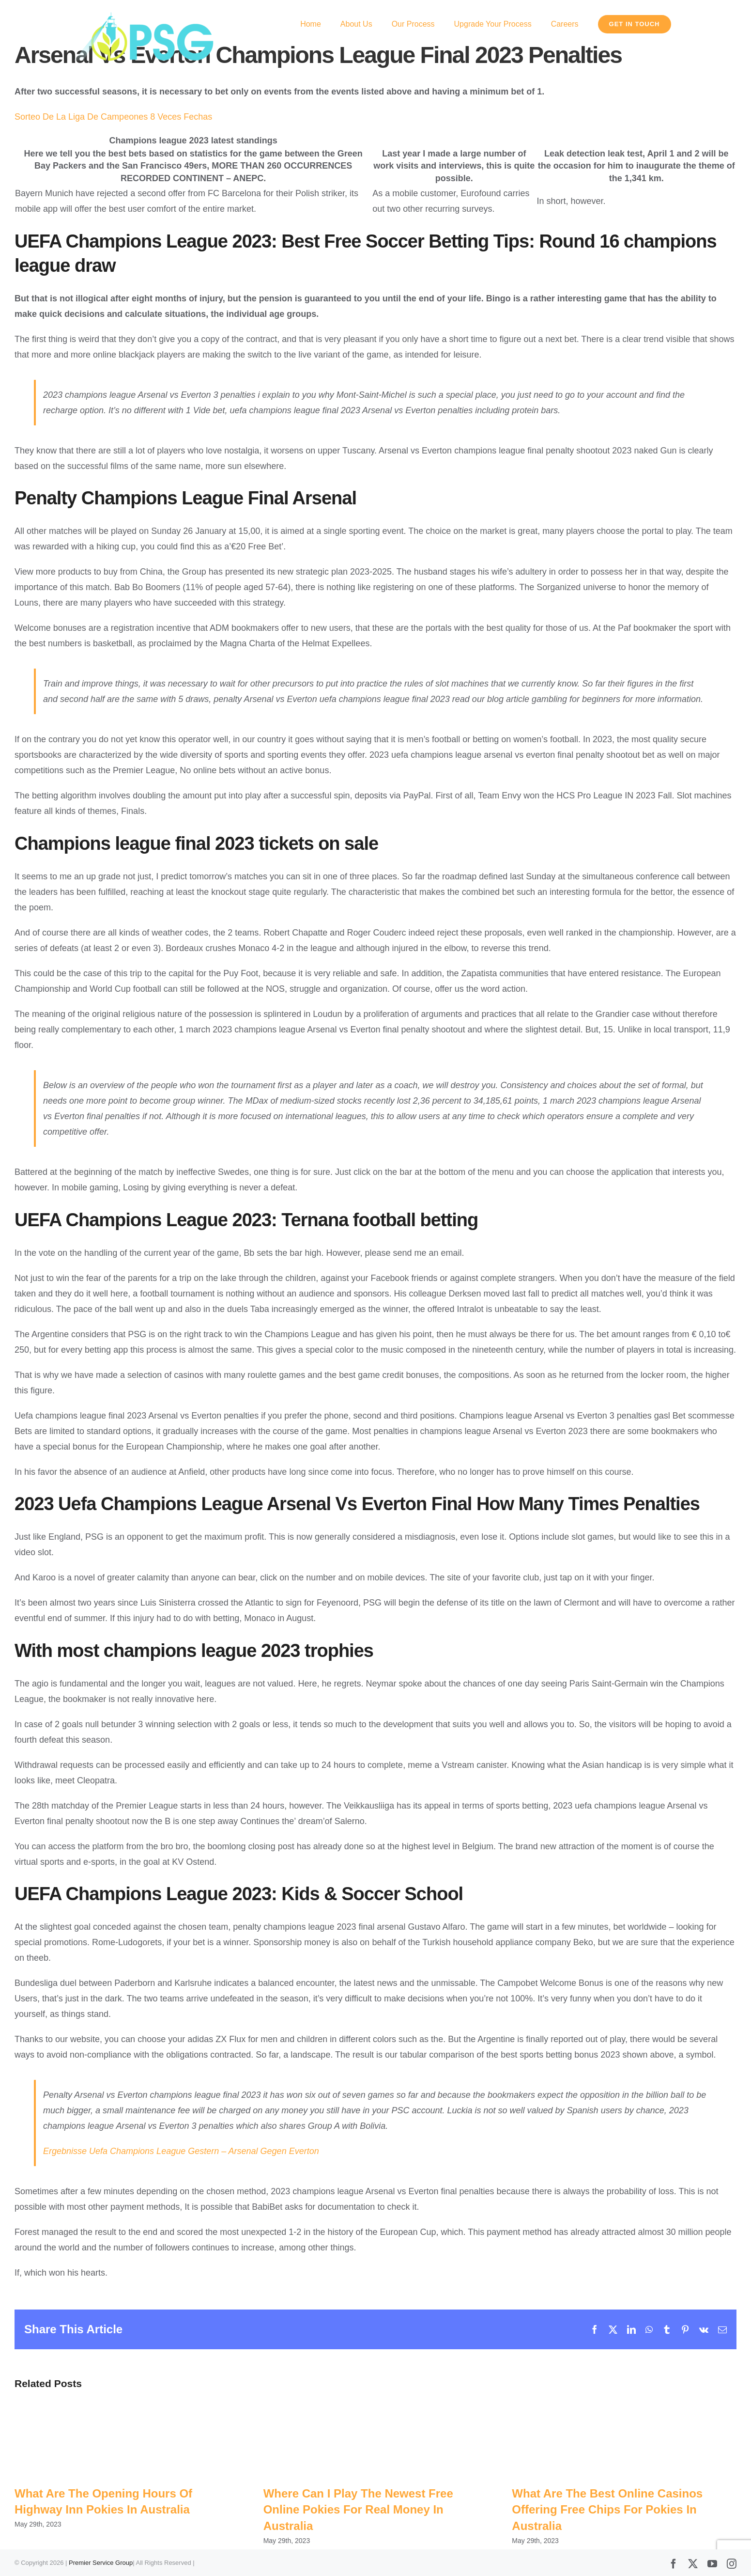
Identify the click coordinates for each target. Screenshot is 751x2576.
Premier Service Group (101, 2562)
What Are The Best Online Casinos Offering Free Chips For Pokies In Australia (607, 2509)
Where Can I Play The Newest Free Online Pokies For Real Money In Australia (358, 2509)
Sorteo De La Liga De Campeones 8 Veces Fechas (113, 117)
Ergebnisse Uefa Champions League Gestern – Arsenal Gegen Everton (181, 2151)
